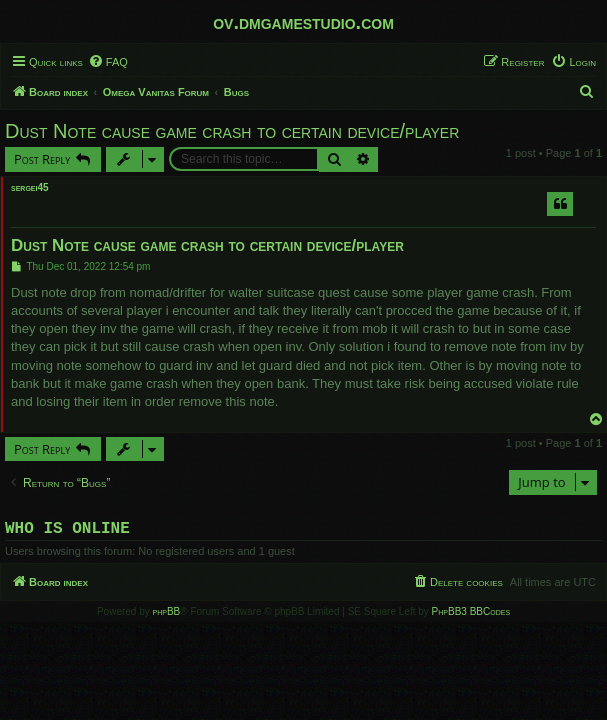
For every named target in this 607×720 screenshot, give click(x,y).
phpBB (167, 615)
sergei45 (30, 187)
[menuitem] (108, 62)
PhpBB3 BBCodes (471, 615)
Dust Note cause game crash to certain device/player (232, 131)
